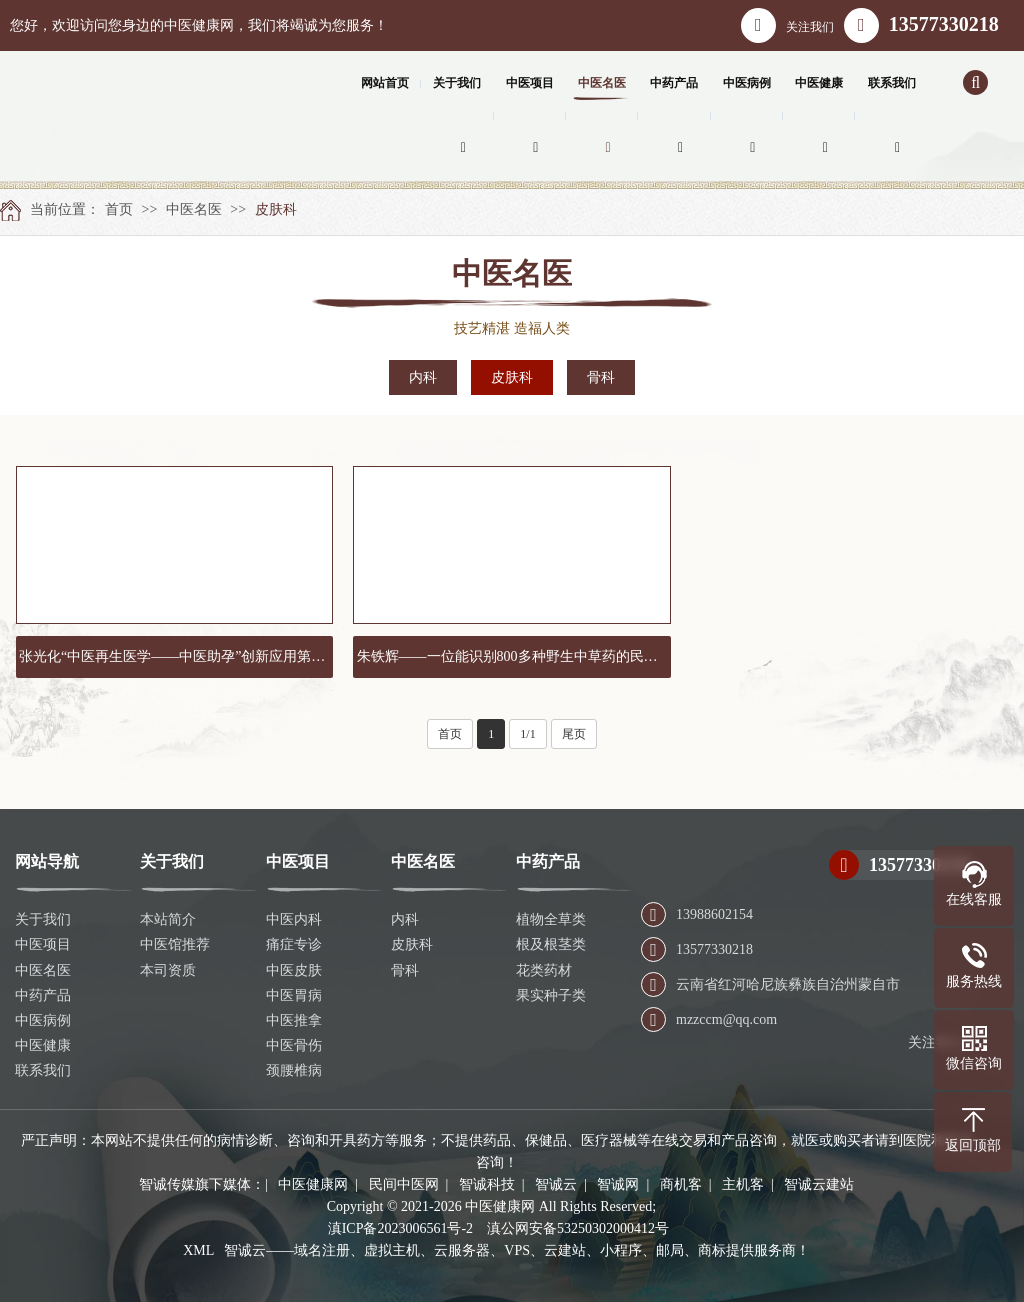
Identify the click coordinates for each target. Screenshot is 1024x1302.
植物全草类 (551, 919)
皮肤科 (276, 209)
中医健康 (43, 1045)
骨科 (601, 377)
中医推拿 (294, 1020)
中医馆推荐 (175, 944)
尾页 (574, 734)
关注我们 (787, 25)
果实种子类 (551, 995)
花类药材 (544, 970)
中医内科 (294, 919)
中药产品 (43, 995)
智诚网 (618, 1184)
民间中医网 (404, 1184)
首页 (119, 209)
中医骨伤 (294, 1045)
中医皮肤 (294, 970)
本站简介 (168, 919)
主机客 (743, 1184)
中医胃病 (294, 995)
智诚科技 (487, 1184)
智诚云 (556, 1184)
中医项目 (43, 944)
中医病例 (43, 1020)
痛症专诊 (294, 944)
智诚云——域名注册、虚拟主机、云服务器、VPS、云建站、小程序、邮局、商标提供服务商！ (517, 1250)
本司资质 (168, 970)
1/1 (527, 734)
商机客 (681, 1184)
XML (198, 1250)
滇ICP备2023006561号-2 (400, 1228)
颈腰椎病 (294, 1070)
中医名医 (194, 209)
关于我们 (43, 919)
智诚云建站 (819, 1184)
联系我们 (43, 1070)
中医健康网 (313, 1184)
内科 (423, 377)
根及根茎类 (551, 944)
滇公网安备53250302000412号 (578, 1228)
